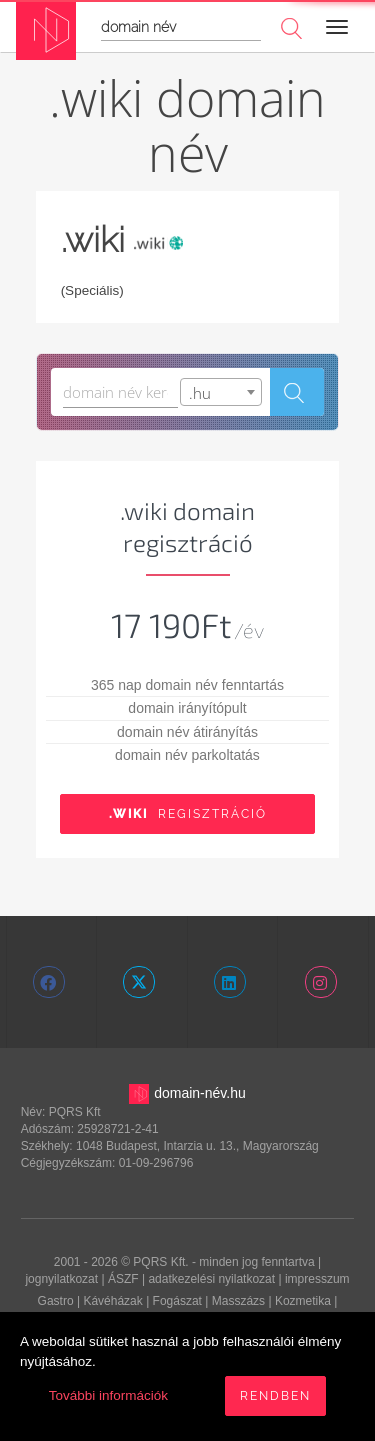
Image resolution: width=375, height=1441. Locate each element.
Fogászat (177, 1301)
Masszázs (238, 1301)
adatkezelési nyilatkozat (211, 1279)
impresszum (317, 1279)
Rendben (275, 1396)
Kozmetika (303, 1301)
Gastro (56, 1301)
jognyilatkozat (61, 1279)
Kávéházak (112, 1301)
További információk (108, 1395)
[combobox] (220, 392)
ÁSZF (123, 1279)
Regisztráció (188, 814)
